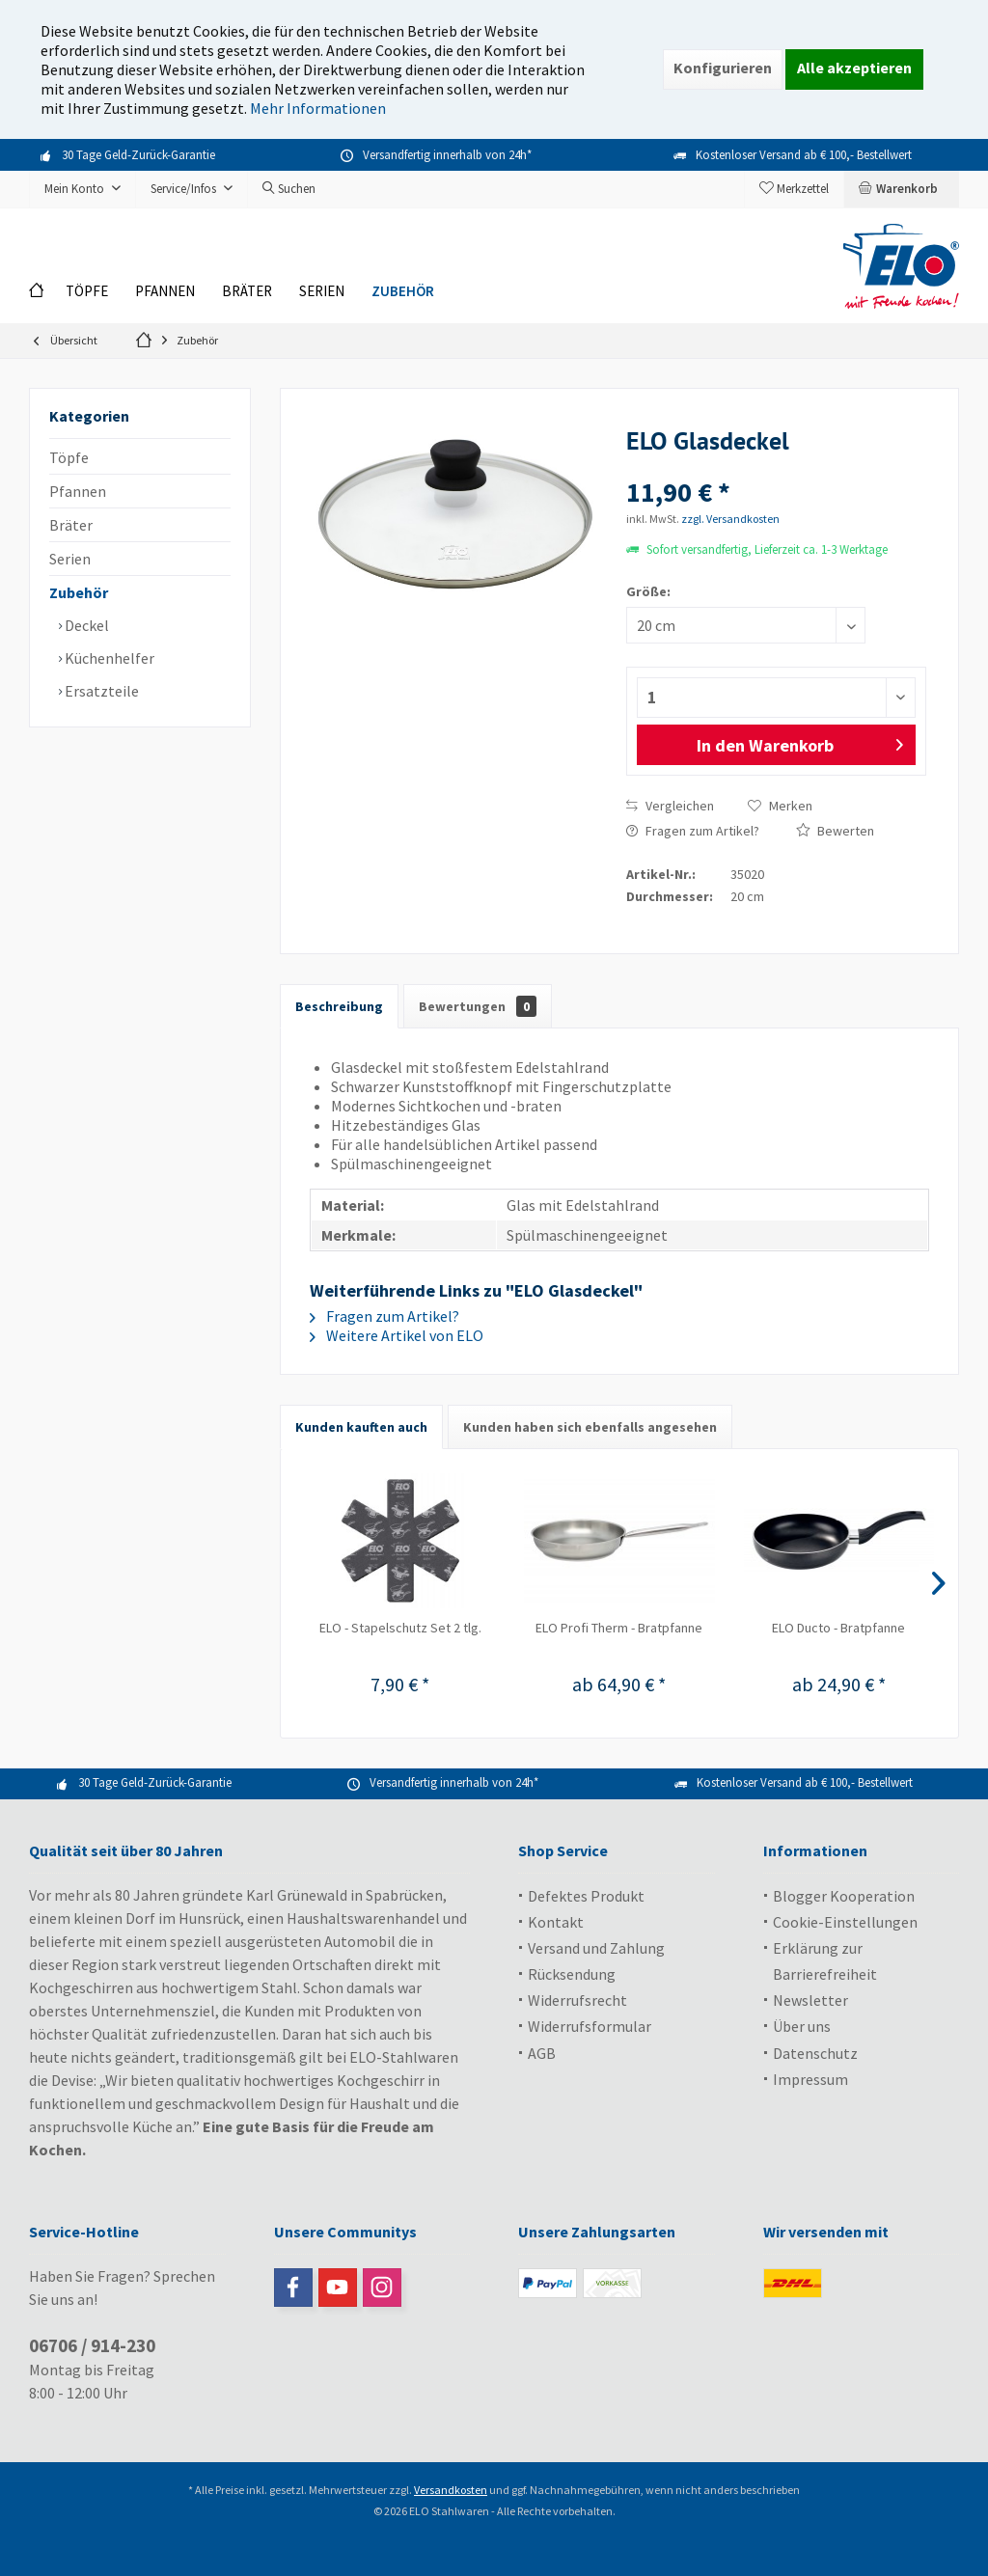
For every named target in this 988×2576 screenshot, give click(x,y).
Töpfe (69, 457)
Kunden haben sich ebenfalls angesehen (590, 1427)
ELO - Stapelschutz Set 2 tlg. (400, 1627)
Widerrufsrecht (577, 2000)
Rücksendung (572, 1974)
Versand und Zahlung (596, 1948)
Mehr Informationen (318, 108)
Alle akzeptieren (854, 67)
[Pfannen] (165, 292)
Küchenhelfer (108, 658)
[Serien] (322, 292)
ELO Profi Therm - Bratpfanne (618, 1627)
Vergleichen (670, 805)
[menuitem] (901, 189)
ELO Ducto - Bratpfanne (838, 1627)
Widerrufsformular (589, 2026)
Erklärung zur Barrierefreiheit (825, 1961)
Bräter (71, 524)
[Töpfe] (87, 292)
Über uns (802, 2026)
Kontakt (556, 1922)
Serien (70, 558)
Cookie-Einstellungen (845, 1922)
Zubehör (78, 592)
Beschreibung (339, 1006)
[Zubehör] (403, 292)
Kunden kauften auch (361, 1427)
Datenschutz (815, 2053)
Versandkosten (450, 2489)
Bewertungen (477, 1006)
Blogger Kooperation (844, 1895)
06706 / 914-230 (92, 2345)
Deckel (85, 625)
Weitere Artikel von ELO (396, 1335)
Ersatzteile (100, 690)
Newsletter (810, 2000)
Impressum (810, 2079)
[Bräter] (247, 292)
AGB (542, 2053)
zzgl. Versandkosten (730, 518)
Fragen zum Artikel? (692, 830)
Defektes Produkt (586, 1895)
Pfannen (77, 491)
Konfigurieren (722, 67)
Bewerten (835, 830)
